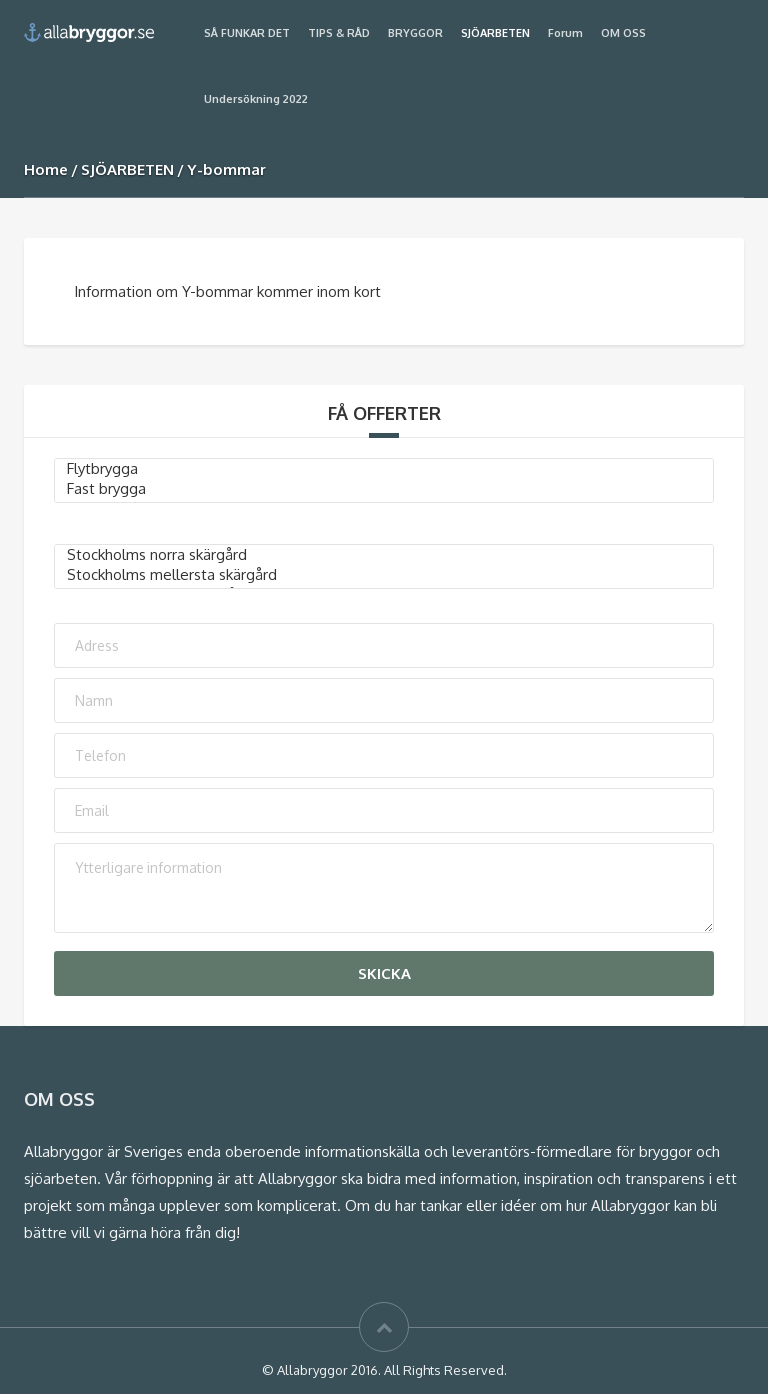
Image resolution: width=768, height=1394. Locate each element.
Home (46, 169)
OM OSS (623, 33)
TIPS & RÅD (339, 33)
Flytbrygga (384, 469)
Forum (565, 33)
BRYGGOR (415, 33)
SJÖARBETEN (495, 33)
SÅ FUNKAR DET (247, 33)
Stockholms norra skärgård (384, 555)
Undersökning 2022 (256, 99)
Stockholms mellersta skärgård (384, 575)
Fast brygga (384, 489)
